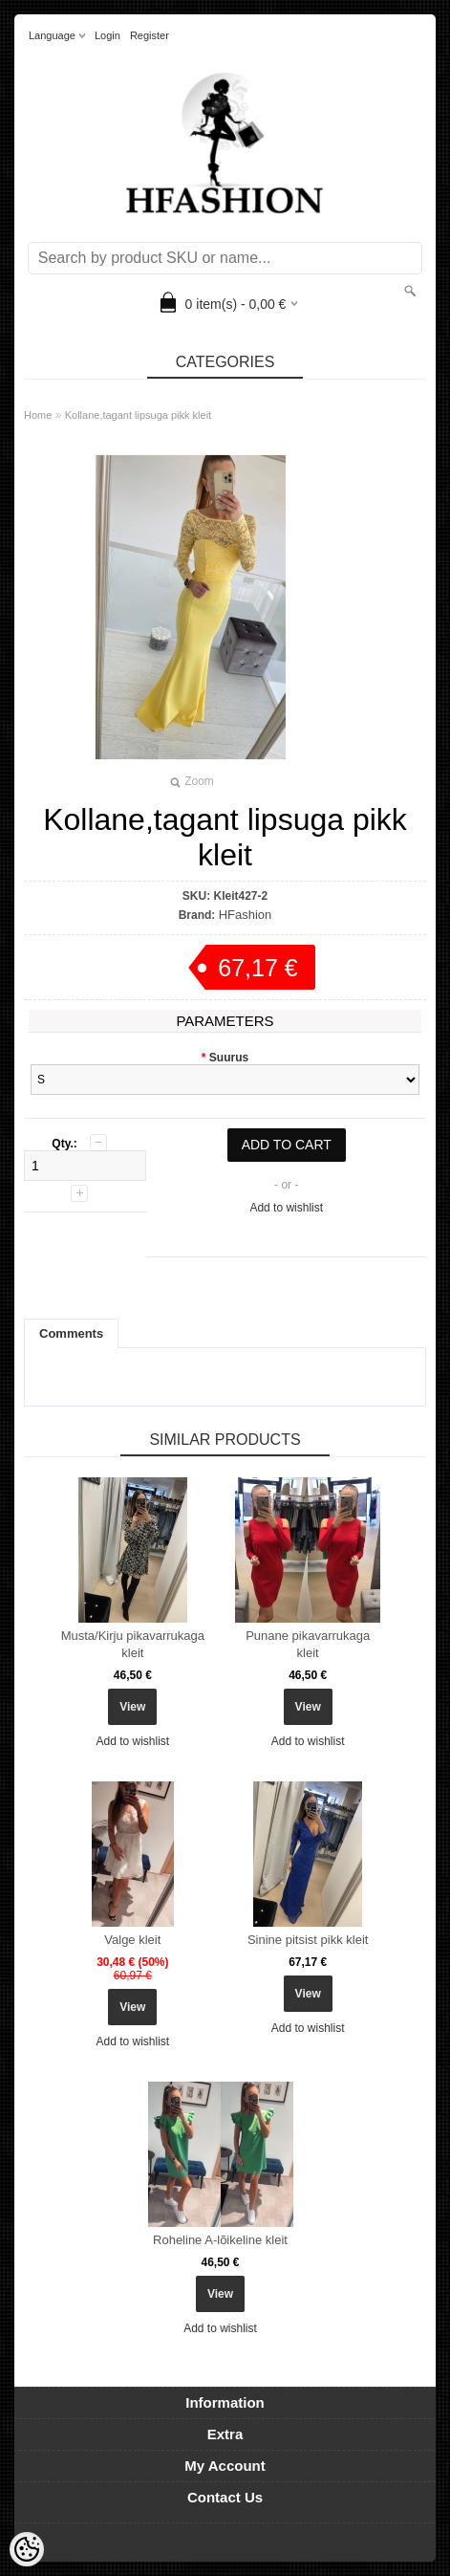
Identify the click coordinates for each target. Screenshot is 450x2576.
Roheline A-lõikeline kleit (220, 2240)
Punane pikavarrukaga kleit (308, 1644)
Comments (71, 1333)
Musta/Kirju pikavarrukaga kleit (132, 1644)
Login (107, 35)
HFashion (245, 914)
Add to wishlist (286, 1207)
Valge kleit (132, 1939)
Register (149, 35)
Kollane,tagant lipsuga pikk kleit (138, 415)
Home (38, 415)
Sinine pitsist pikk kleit (307, 1939)
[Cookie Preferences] (27, 2549)
